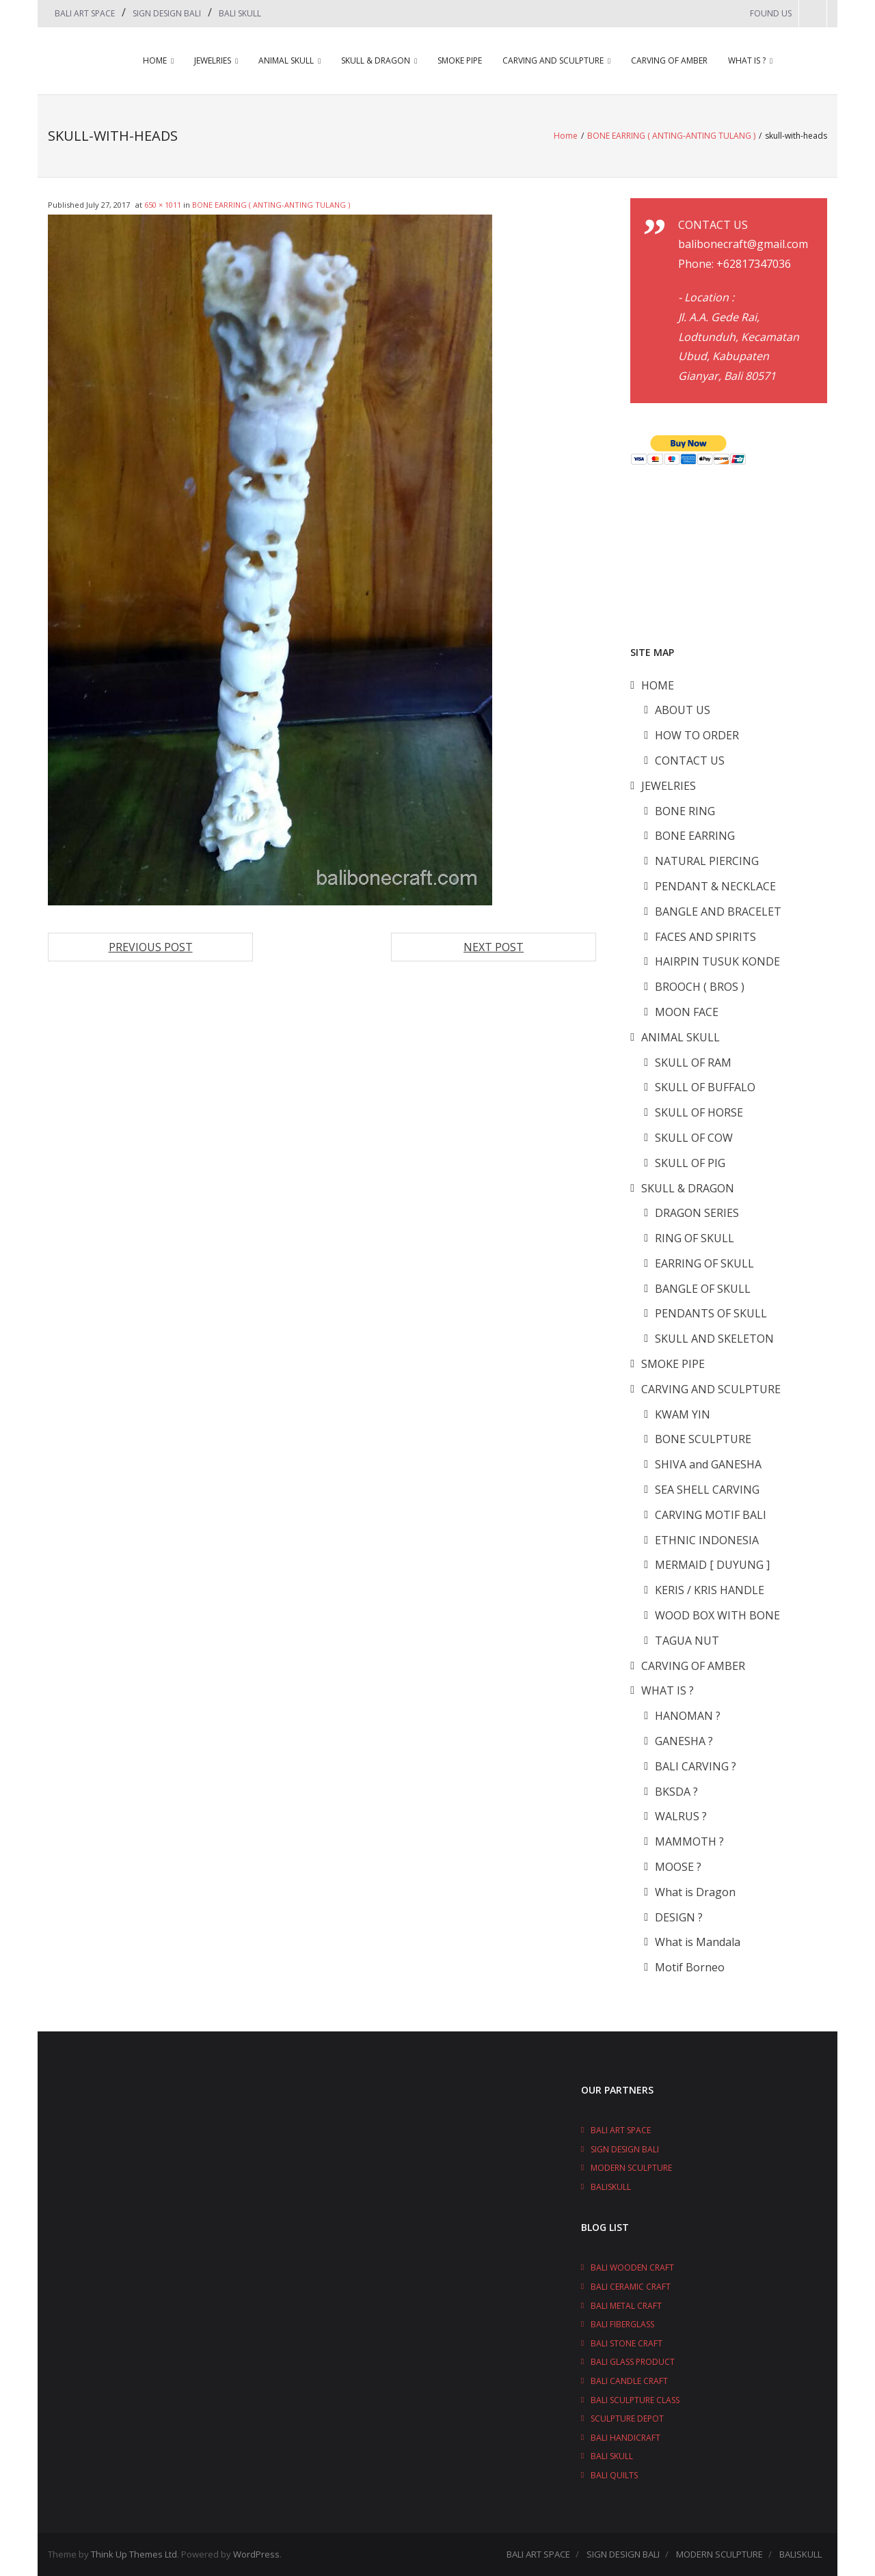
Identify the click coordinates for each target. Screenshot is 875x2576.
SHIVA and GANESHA (708, 1464)
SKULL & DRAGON (375, 60)
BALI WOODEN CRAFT (632, 2267)
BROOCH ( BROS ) (699, 986)
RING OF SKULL (694, 1238)
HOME (155, 60)
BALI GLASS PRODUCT (633, 2362)
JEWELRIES (212, 60)
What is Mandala (697, 1941)
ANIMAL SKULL (286, 60)
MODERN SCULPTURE (631, 2168)
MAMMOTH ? (689, 1841)
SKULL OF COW (694, 1137)
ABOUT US (682, 709)
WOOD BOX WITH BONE (717, 1615)
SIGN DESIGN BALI (167, 13)
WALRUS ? (681, 1816)
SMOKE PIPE (460, 60)
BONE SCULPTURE (703, 1439)
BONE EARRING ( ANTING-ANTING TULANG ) (671, 135)
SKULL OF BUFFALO (705, 1087)
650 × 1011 (162, 205)
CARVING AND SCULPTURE (553, 60)
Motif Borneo (690, 1967)
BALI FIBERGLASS (622, 2324)
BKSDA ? (676, 1791)
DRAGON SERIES (697, 1212)
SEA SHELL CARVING (707, 1489)
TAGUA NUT (687, 1640)
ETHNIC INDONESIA (707, 1540)
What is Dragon (695, 1892)
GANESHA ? (684, 1741)
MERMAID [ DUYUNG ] (712, 1564)
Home (566, 135)
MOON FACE (686, 1011)
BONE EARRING (695, 835)
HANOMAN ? (688, 1715)
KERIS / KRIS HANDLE (709, 1590)
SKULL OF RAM (693, 1062)
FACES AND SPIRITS (705, 936)
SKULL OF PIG (690, 1162)
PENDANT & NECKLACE (715, 886)
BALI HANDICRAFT (625, 2437)
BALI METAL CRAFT (626, 2306)
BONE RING (685, 811)
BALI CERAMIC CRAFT (631, 2286)
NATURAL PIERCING (707, 860)
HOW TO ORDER (697, 735)
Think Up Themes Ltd (134, 2554)
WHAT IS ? (747, 60)
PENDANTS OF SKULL (711, 1313)
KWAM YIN (682, 1414)
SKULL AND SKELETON (714, 1338)
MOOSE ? (678, 1866)
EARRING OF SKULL (704, 1263)
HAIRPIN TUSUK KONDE (717, 961)
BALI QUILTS (614, 2475)
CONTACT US (690, 760)
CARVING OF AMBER (669, 60)
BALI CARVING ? (695, 1766)
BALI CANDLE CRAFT (629, 2381)
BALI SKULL (240, 13)
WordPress (256, 2554)
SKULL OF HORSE (699, 1112)
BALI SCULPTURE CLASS (635, 2400)
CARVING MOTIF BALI (710, 1514)
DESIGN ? (679, 1917)
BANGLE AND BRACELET (718, 911)
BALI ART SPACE (85, 13)
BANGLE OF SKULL (703, 1288)
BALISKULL (611, 2187)
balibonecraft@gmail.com (743, 243)
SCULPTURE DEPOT (627, 2418)
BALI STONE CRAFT (626, 2343)
